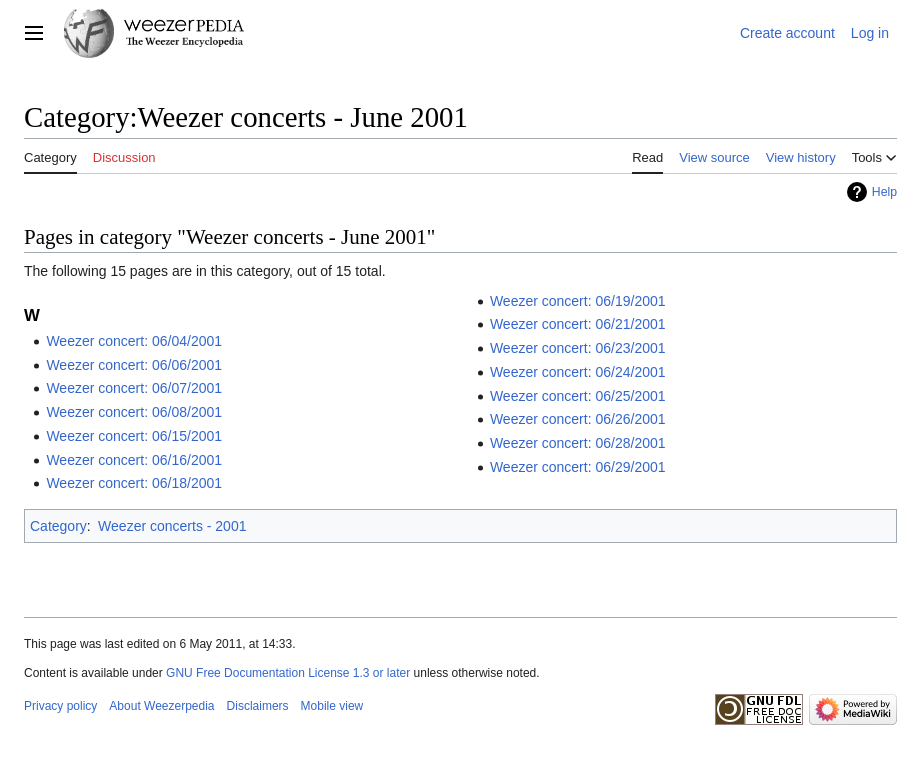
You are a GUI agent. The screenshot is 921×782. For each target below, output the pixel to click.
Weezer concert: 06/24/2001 (578, 372)
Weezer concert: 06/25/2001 (578, 396)
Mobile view (332, 706)
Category (58, 526)
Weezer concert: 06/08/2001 (134, 412)
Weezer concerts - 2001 (172, 526)
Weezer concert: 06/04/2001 (134, 341)
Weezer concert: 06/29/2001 (578, 467)
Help (884, 192)
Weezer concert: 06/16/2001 (134, 460)
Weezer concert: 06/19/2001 (578, 301)
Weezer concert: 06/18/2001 (134, 483)
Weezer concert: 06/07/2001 (134, 388)
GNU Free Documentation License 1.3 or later (288, 673)
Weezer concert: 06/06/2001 (134, 365)
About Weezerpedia (161, 706)
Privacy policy (60, 706)
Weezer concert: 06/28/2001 (578, 443)
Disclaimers (258, 706)
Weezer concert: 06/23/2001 (578, 348)
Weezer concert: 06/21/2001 (578, 324)
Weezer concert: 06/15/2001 (134, 436)
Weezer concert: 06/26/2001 (578, 419)
